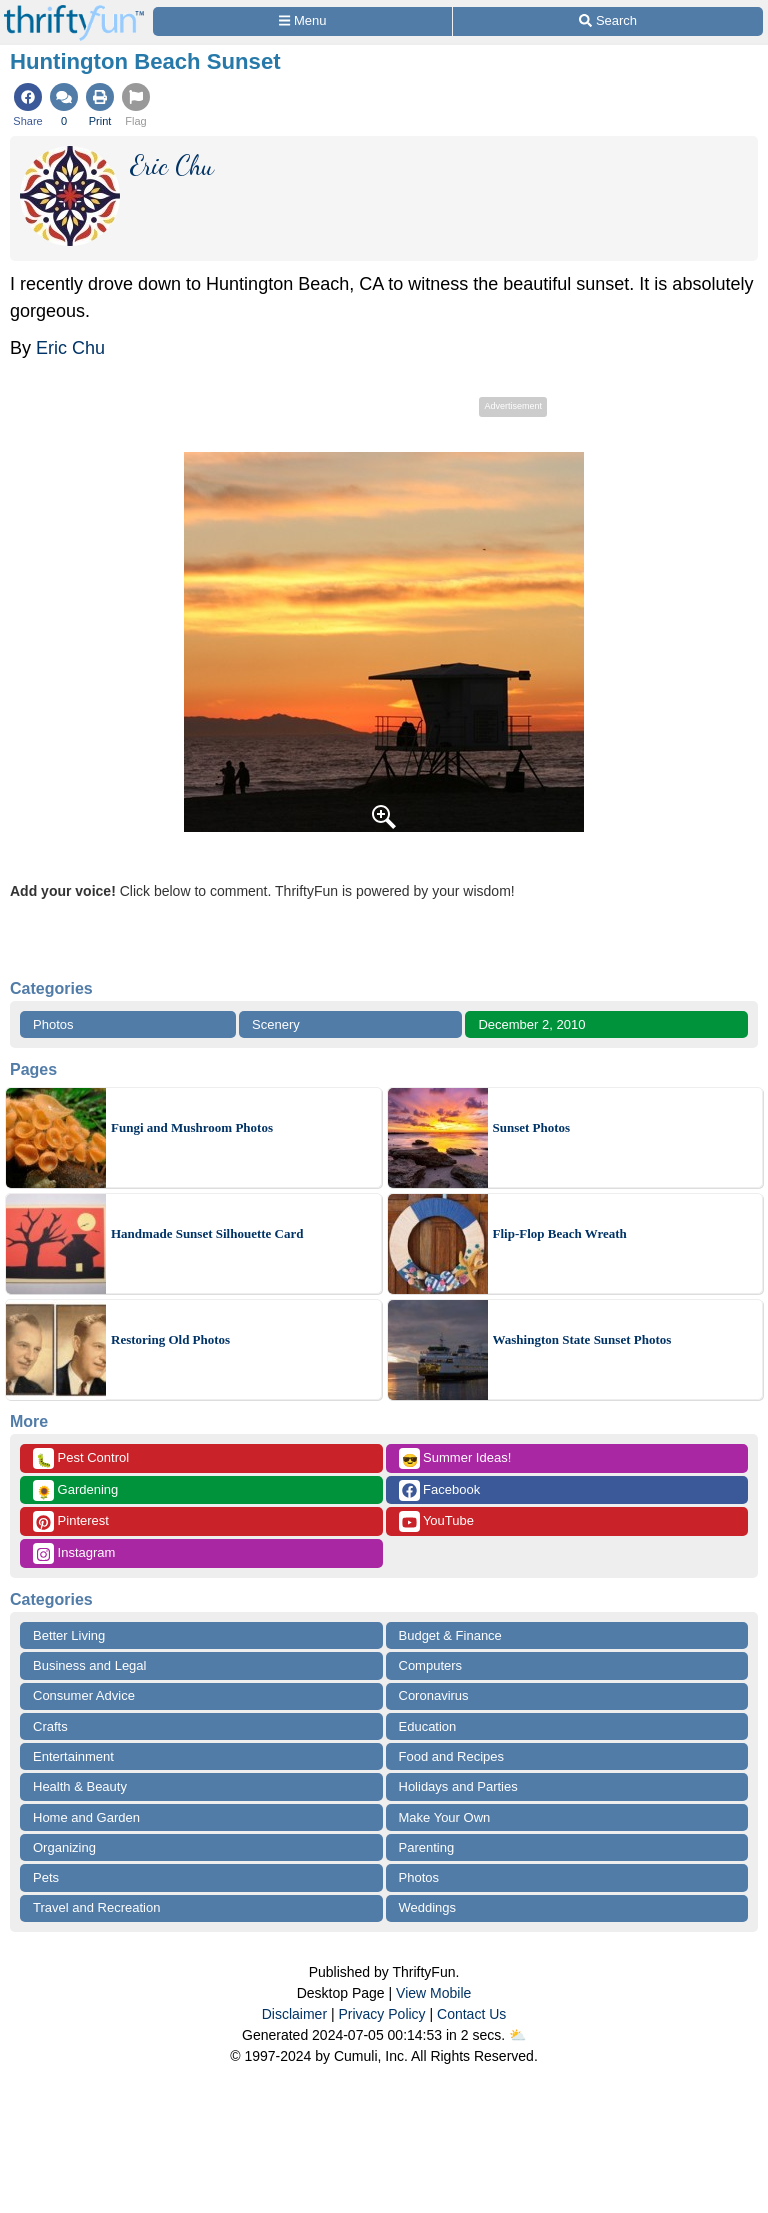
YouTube (436, 1521)
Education (428, 1726)
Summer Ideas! (455, 1458)
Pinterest (71, 1521)
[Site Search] (608, 21)
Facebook (440, 1490)
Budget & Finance (450, 1635)
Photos (53, 1024)
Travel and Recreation (96, 1907)
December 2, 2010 (531, 1024)
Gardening (75, 1490)
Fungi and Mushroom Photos (192, 1127)
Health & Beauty (80, 1786)
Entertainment (73, 1756)
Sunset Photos (532, 1127)
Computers (431, 1665)
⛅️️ (517, 2035)
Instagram (74, 1553)
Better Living (69, 1635)
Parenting (427, 1847)
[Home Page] (74, 11)
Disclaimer (294, 2014)
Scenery (276, 1024)
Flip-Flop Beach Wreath (560, 1233)
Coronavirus (434, 1695)
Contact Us (471, 2014)
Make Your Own (445, 1817)
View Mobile (433, 1993)
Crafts (50, 1726)
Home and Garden (86, 1817)
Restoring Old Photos (170, 1339)
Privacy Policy (381, 2014)
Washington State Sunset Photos (582, 1339)
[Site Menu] (302, 21)
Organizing (64, 1847)
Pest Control (81, 1458)
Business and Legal (89, 1665)
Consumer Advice (84, 1695)
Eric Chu (70, 348)
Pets (46, 1877)
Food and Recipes (452, 1756)
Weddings (428, 1907)
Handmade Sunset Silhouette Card (207, 1233)
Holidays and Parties (458, 1786)
